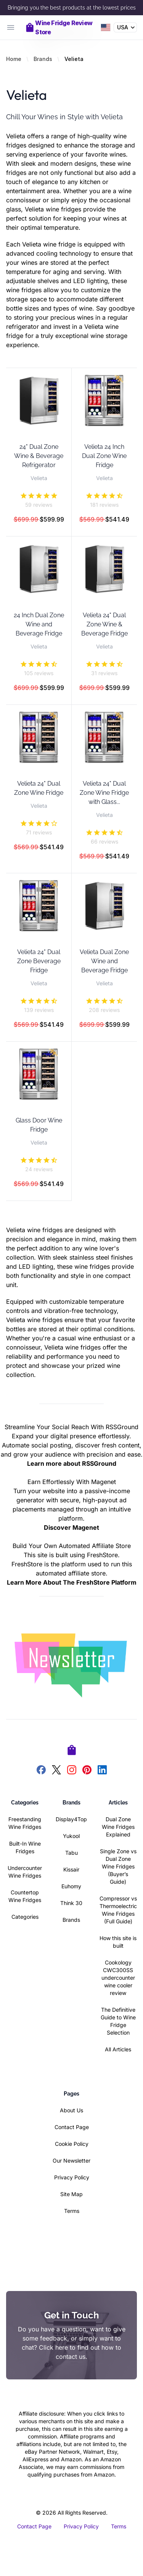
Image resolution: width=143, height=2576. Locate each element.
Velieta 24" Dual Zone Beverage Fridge (39, 961)
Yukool (71, 1836)
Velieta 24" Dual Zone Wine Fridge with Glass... (104, 792)
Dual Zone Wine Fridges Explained (118, 1827)
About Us (71, 2110)
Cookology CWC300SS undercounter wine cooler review (118, 1977)
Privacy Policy (71, 2177)
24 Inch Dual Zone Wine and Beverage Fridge (39, 624)
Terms (71, 2211)
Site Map (71, 2194)
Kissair (71, 1869)
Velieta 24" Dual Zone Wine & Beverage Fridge (104, 624)
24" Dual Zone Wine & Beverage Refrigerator (38, 456)
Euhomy (71, 1886)
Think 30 (71, 1903)
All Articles (118, 2049)
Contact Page (72, 2127)
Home (13, 59)
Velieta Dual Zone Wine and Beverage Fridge (104, 961)
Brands (43, 59)
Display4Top (71, 1819)
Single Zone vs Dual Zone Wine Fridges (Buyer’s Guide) (118, 1866)
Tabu (71, 1852)
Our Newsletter (71, 2160)
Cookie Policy (71, 2144)
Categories (25, 1916)
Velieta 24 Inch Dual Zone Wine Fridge (104, 456)
